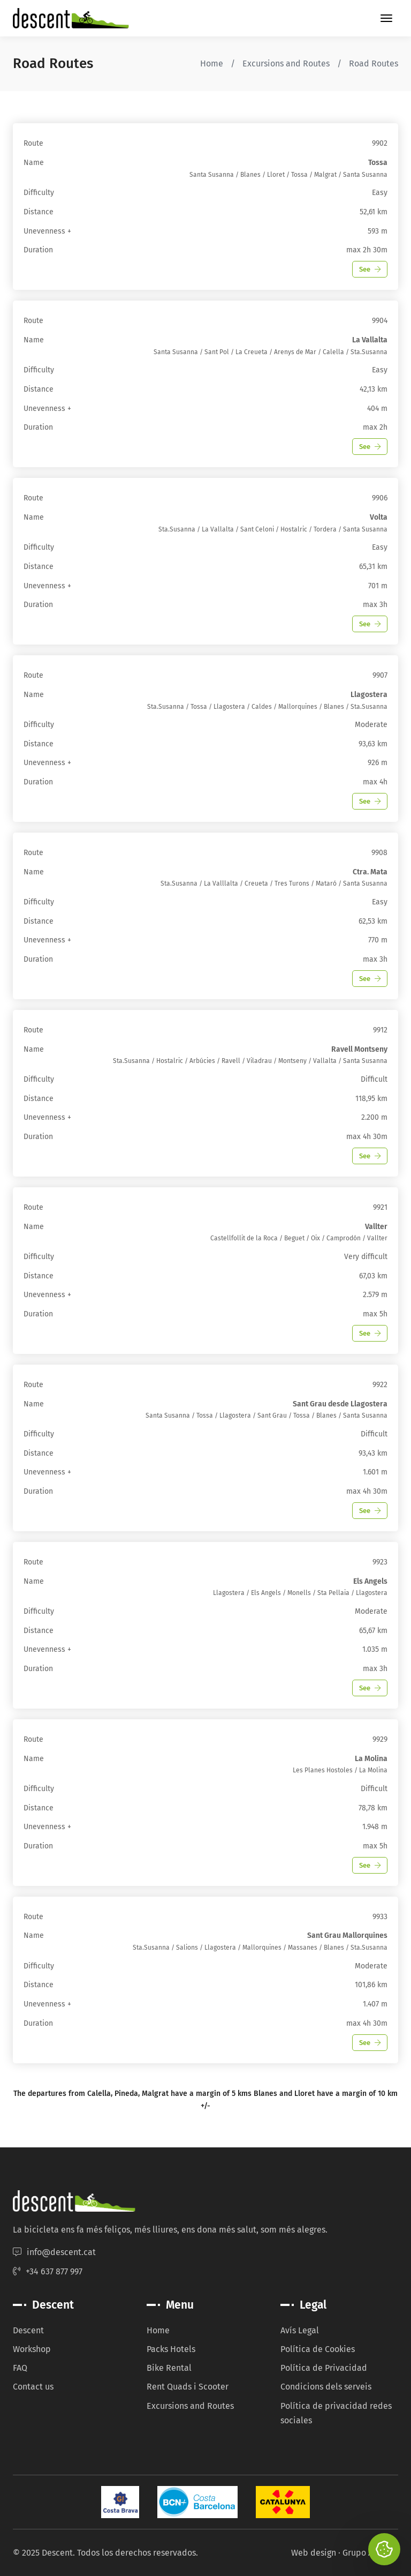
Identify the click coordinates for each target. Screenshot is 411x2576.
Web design (313, 2553)
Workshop (32, 2349)
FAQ (20, 2368)
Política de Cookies (317, 2349)
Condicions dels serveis (325, 2387)
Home (211, 63)
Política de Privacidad (323, 2368)
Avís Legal (299, 2330)
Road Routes (373, 63)
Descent (28, 2330)
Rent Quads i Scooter (188, 2387)
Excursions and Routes (286, 63)
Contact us (33, 2387)
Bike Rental (169, 2368)
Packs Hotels (171, 2349)
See (369, 269)
